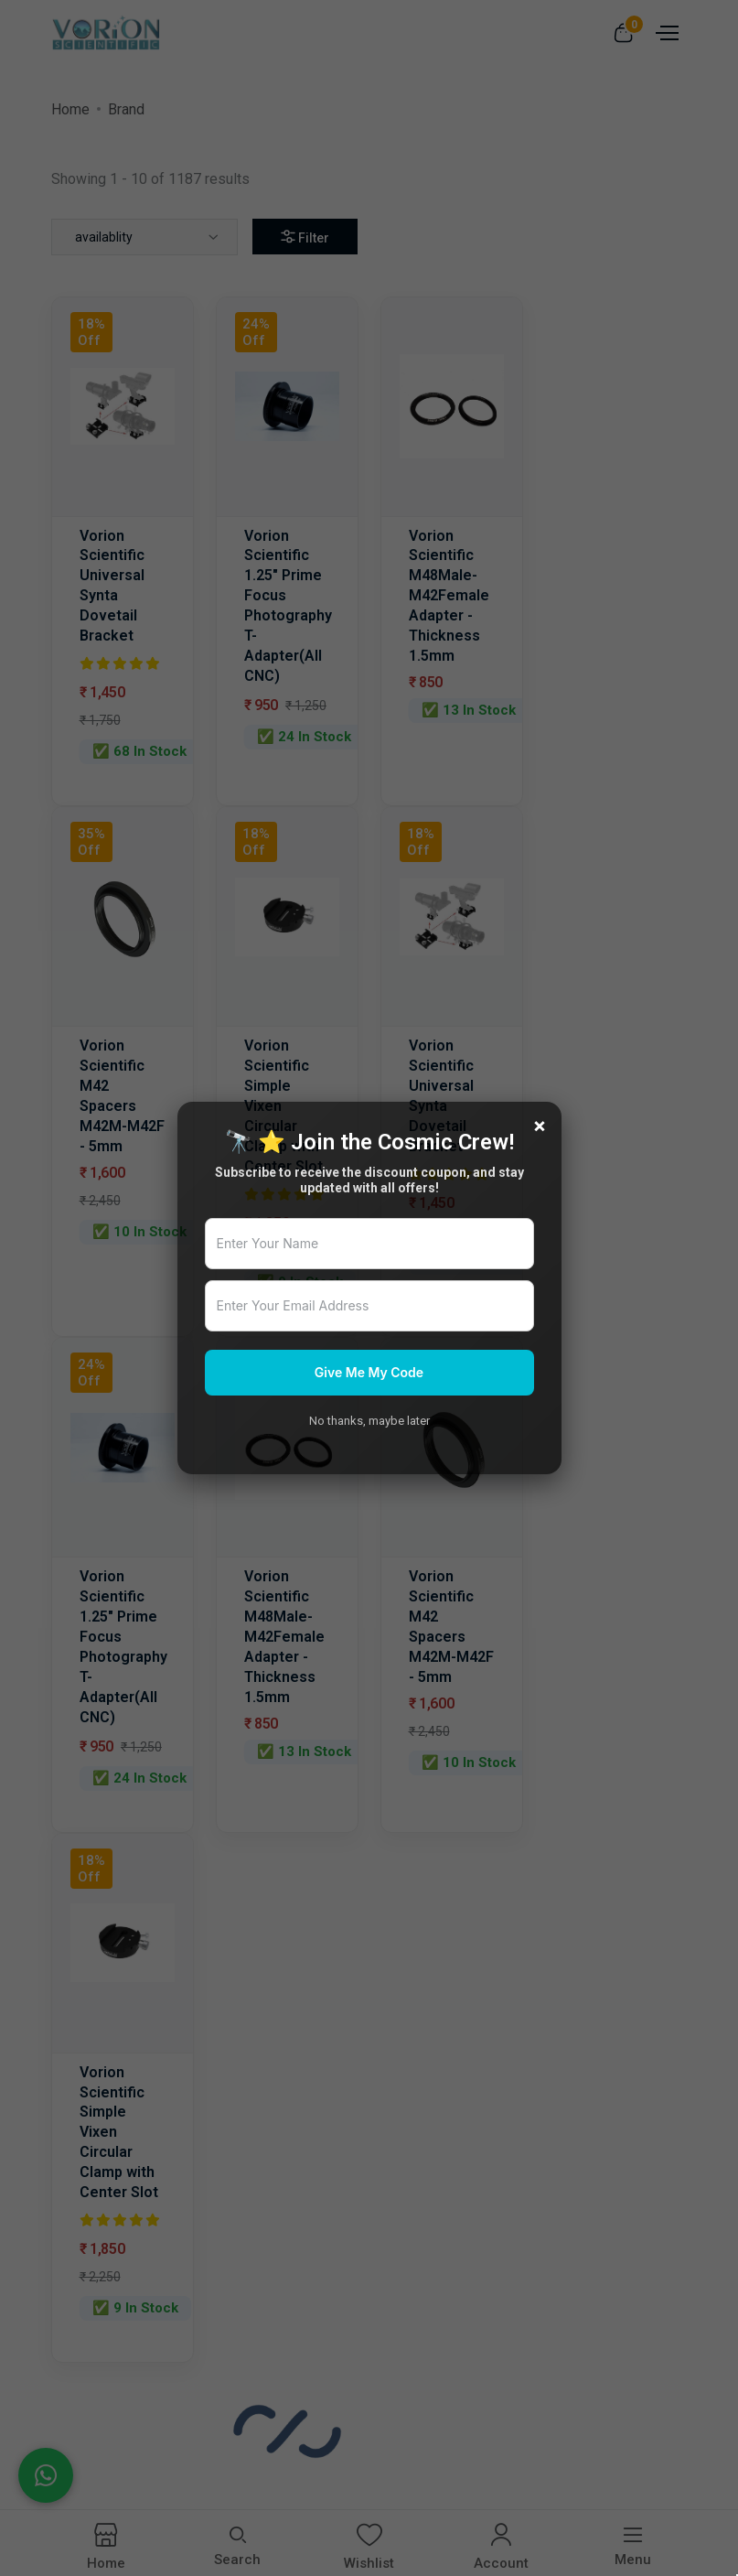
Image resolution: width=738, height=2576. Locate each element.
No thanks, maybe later (369, 1421)
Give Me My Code (369, 1372)
